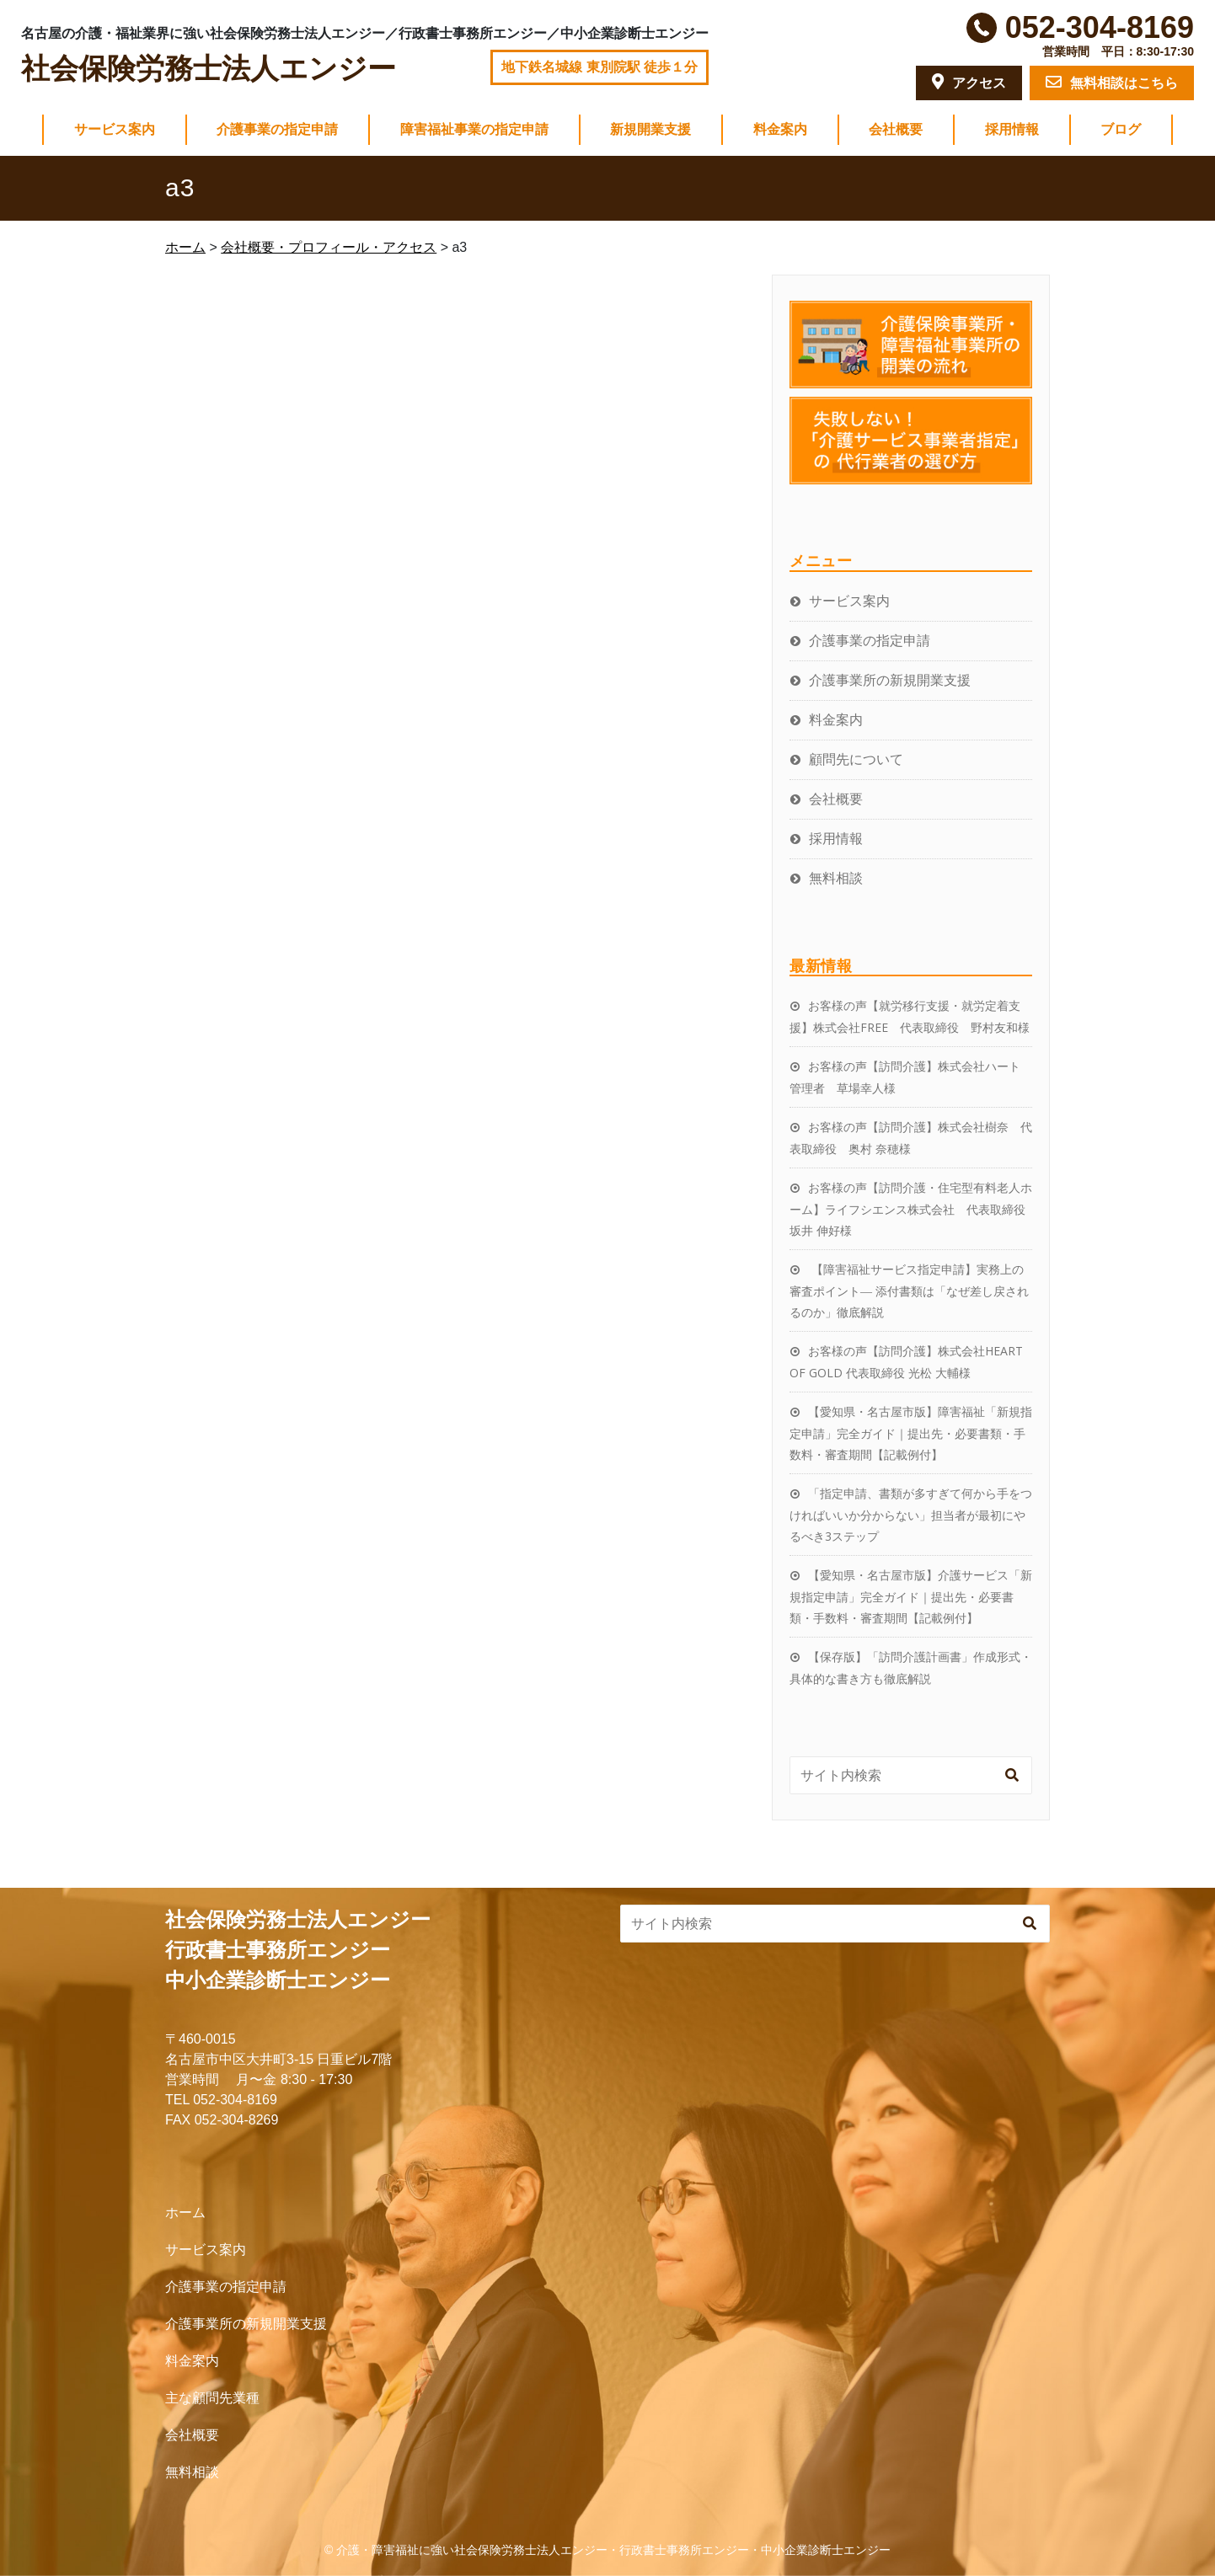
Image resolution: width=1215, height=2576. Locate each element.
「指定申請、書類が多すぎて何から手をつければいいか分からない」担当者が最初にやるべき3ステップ (910, 1514)
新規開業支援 (650, 129)
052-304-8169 (1099, 27)
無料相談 (836, 877)
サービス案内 (114, 129)
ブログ (1120, 129)
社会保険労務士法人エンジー (208, 68)
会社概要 (896, 129)
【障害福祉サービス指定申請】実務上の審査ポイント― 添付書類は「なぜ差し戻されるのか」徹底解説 (909, 1290)
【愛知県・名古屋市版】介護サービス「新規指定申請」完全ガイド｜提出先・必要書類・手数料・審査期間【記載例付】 (910, 1596)
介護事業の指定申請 (277, 129)
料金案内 (780, 129)
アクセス (969, 81)
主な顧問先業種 (212, 2398)
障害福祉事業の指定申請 (474, 129)
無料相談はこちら (1112, 81)
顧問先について (856, 759)
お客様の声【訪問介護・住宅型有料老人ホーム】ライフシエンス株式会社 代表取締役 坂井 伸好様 (913, 1208)
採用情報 (1012, 129)
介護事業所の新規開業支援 (890, 680)
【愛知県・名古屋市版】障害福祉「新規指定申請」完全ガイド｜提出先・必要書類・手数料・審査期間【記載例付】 (910, 1432)
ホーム (185, 2212)
